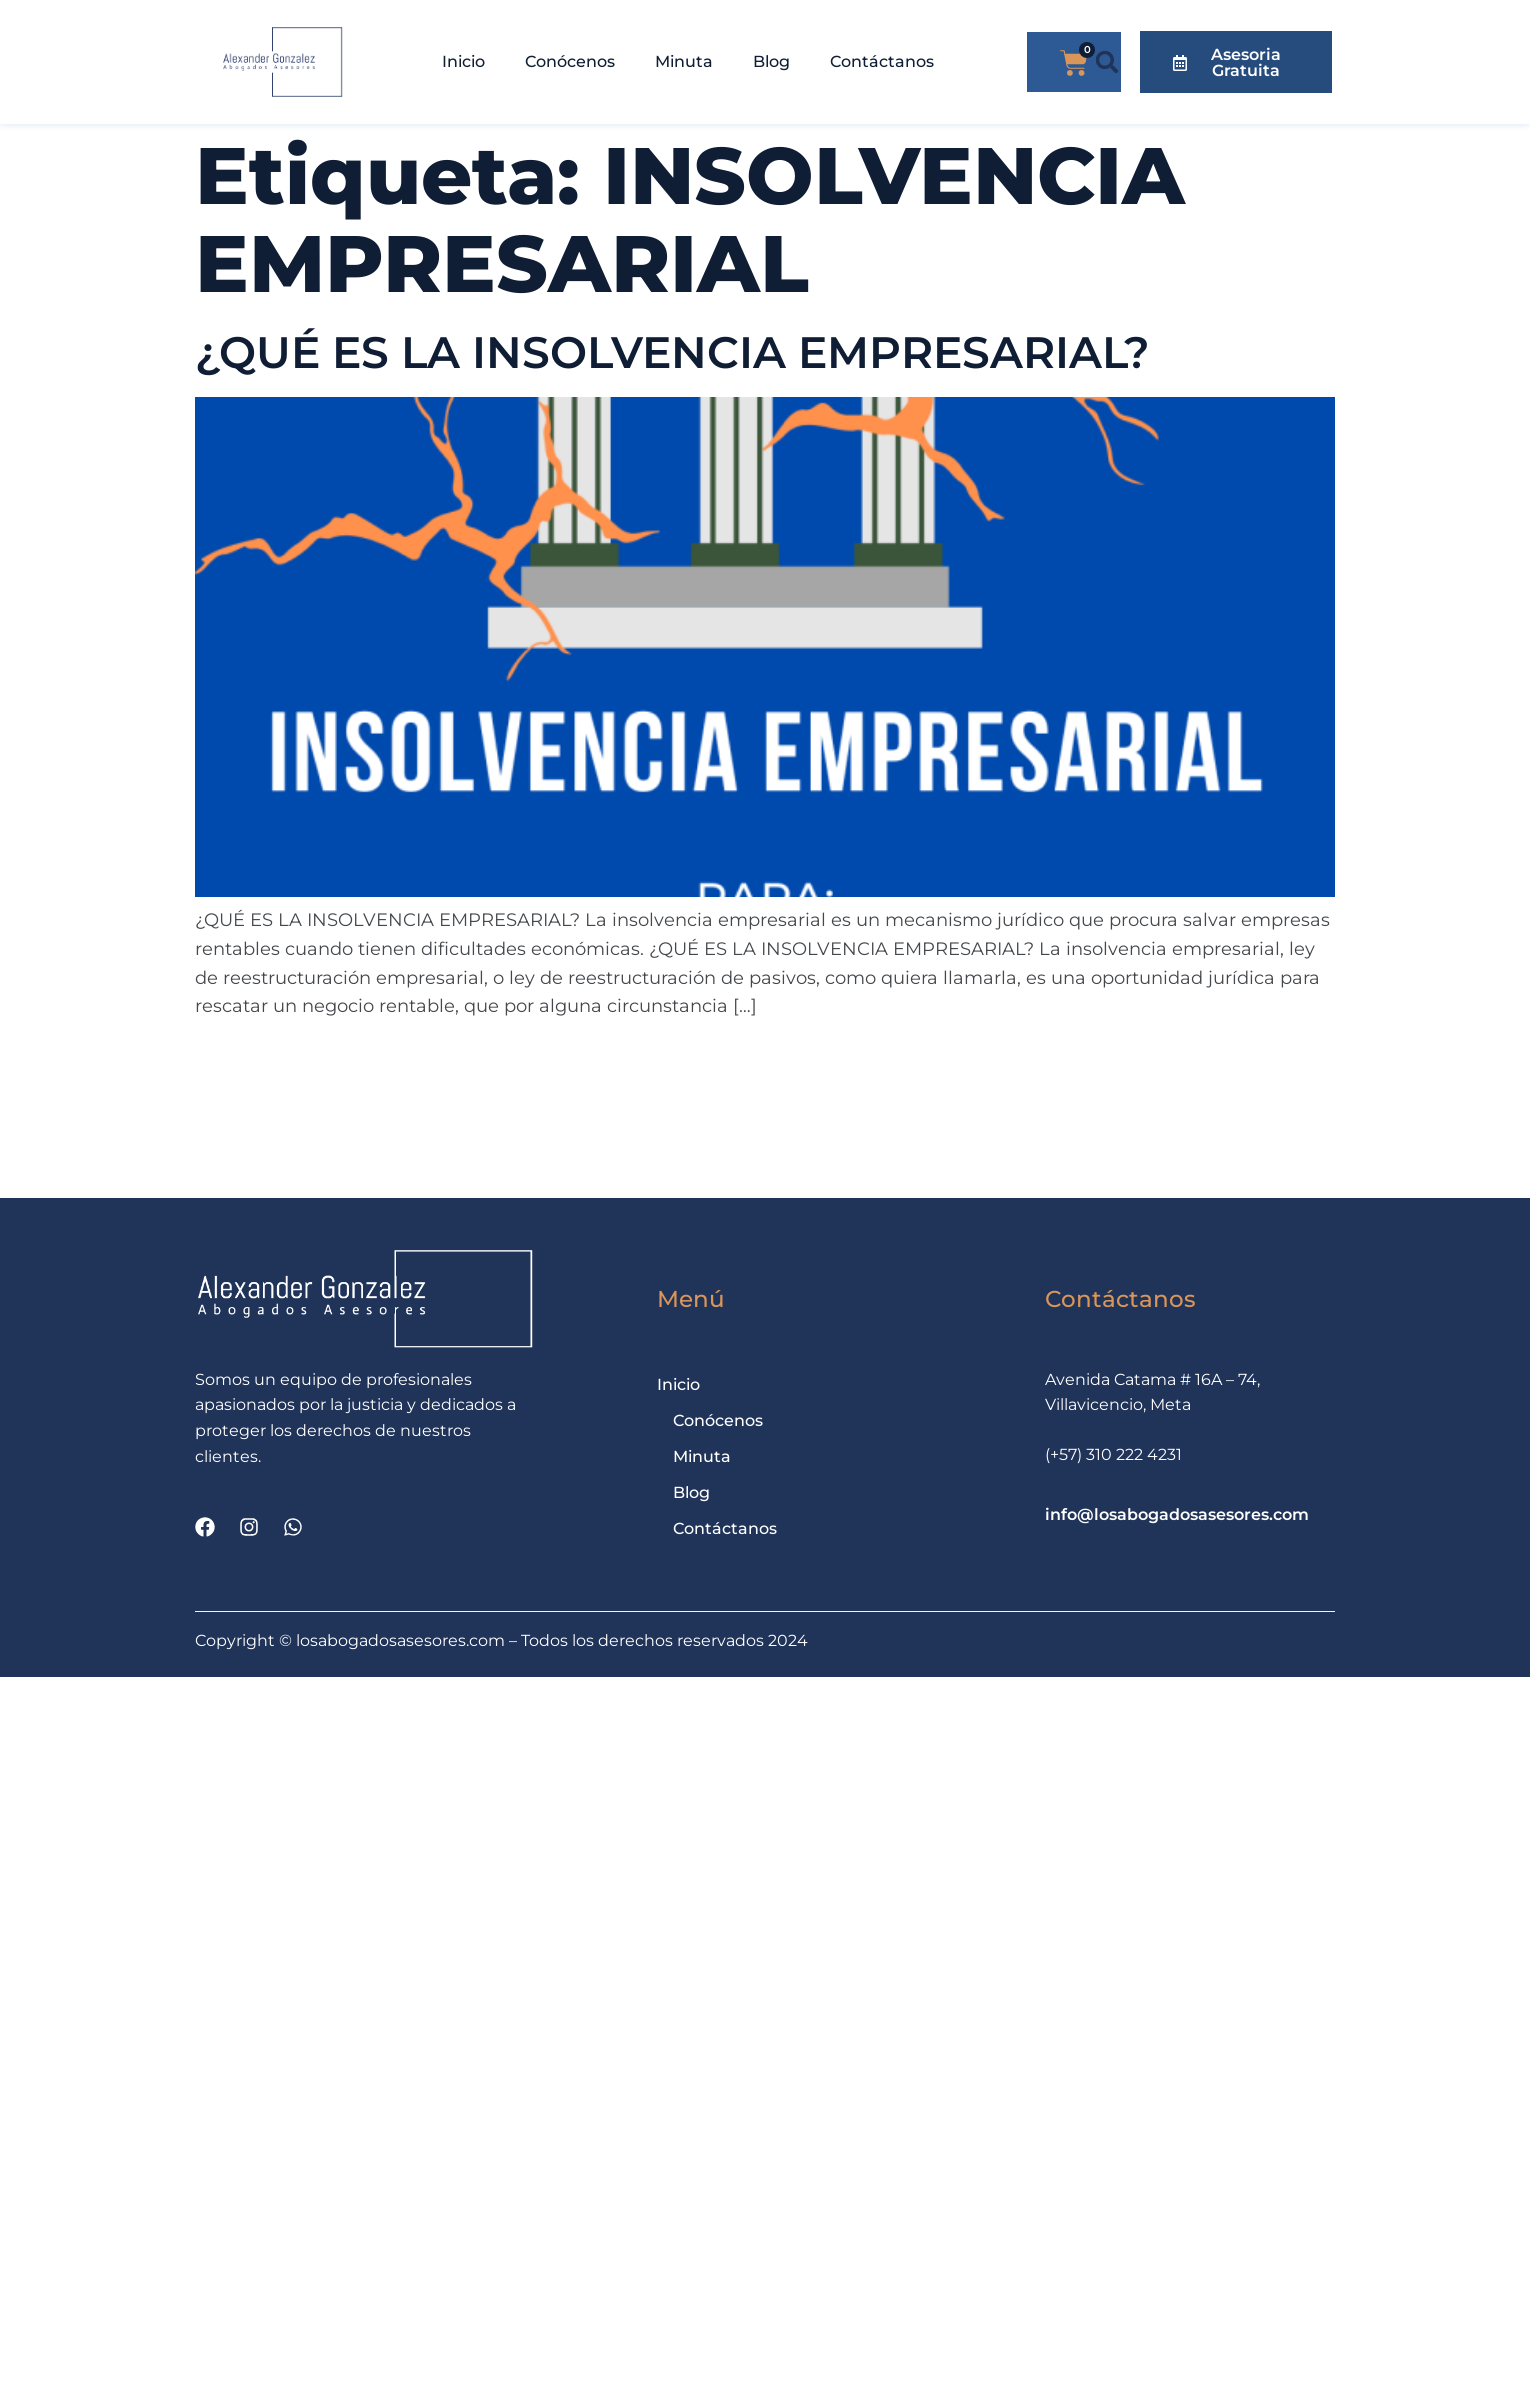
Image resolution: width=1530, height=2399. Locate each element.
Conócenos (570, 61)
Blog (771, 61)
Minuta (684, 61)
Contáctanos (882, 61)
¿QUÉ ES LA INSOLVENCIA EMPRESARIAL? (672, 352)
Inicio (463, 61)
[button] (1107, 62)
